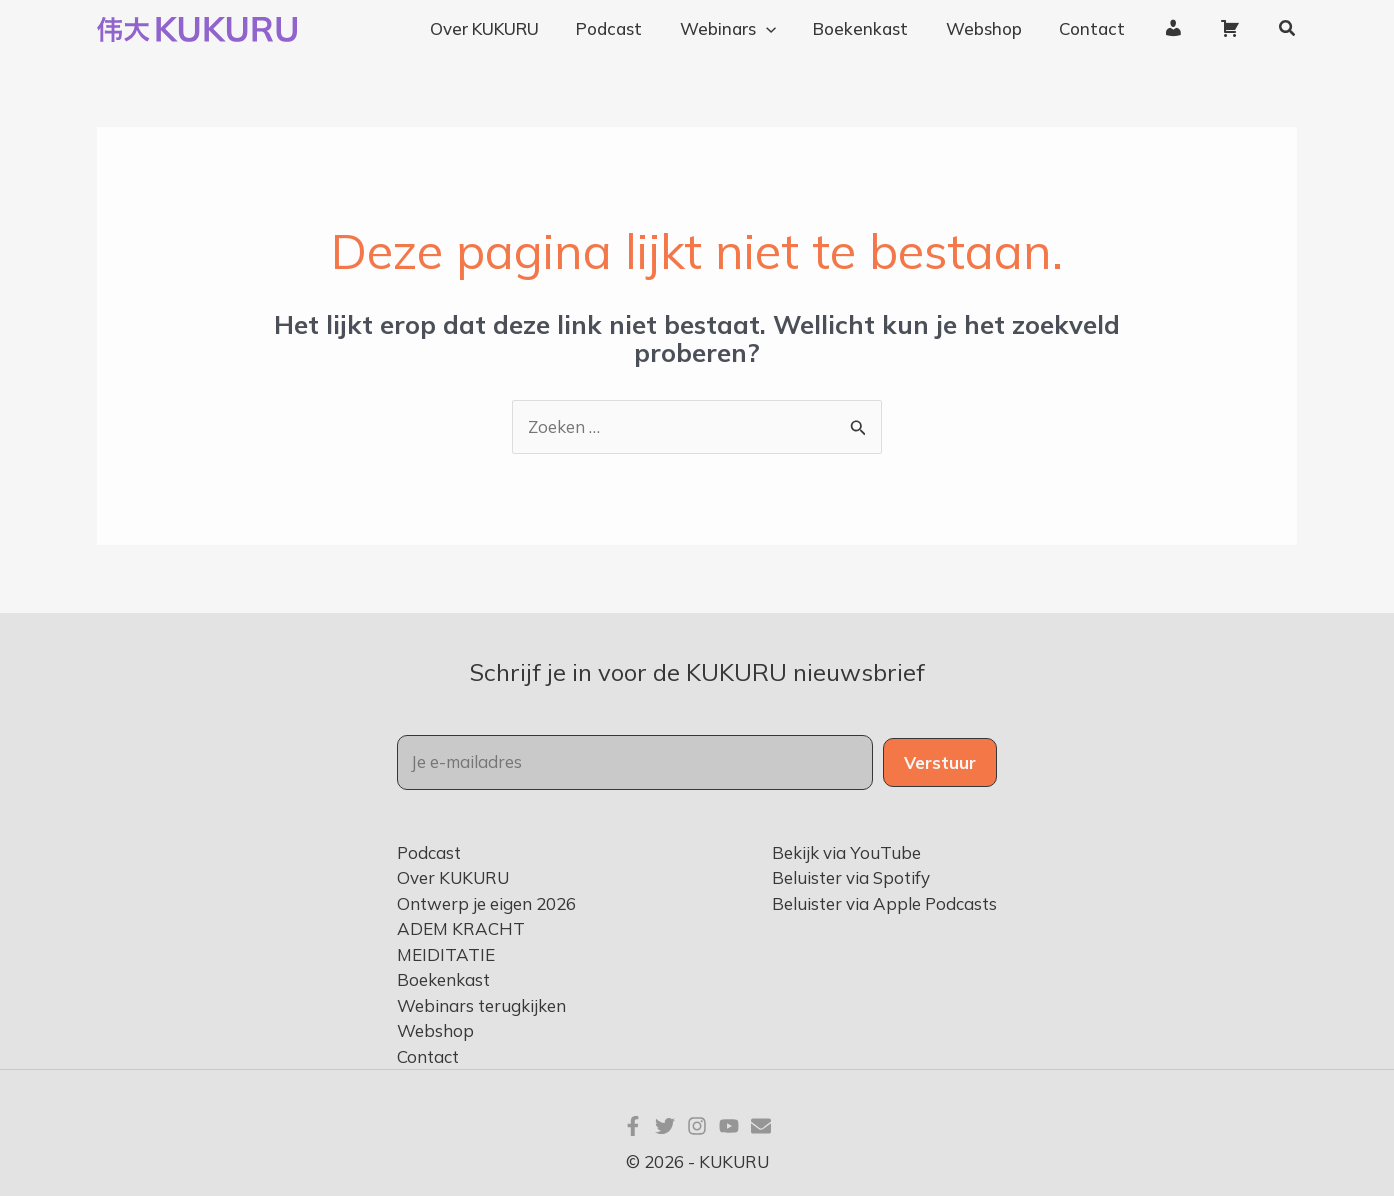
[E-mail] (761, 1126)
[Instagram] (697, 1126)
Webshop (435, 1030)
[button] (1288, 29)
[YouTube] (729, 1126)
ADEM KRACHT (461, 928)
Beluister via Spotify (851, 877)
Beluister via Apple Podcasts (884, 903)
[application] (785, 29)
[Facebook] (633, 1126)
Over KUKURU (453, 877)
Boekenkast (443, 979)
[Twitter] (665, 1126)
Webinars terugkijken (481, 1005)
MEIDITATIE (446, 954)
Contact (428, 1056)
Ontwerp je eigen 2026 (486, 903)
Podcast (429, 852)
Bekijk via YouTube (846, 852)
